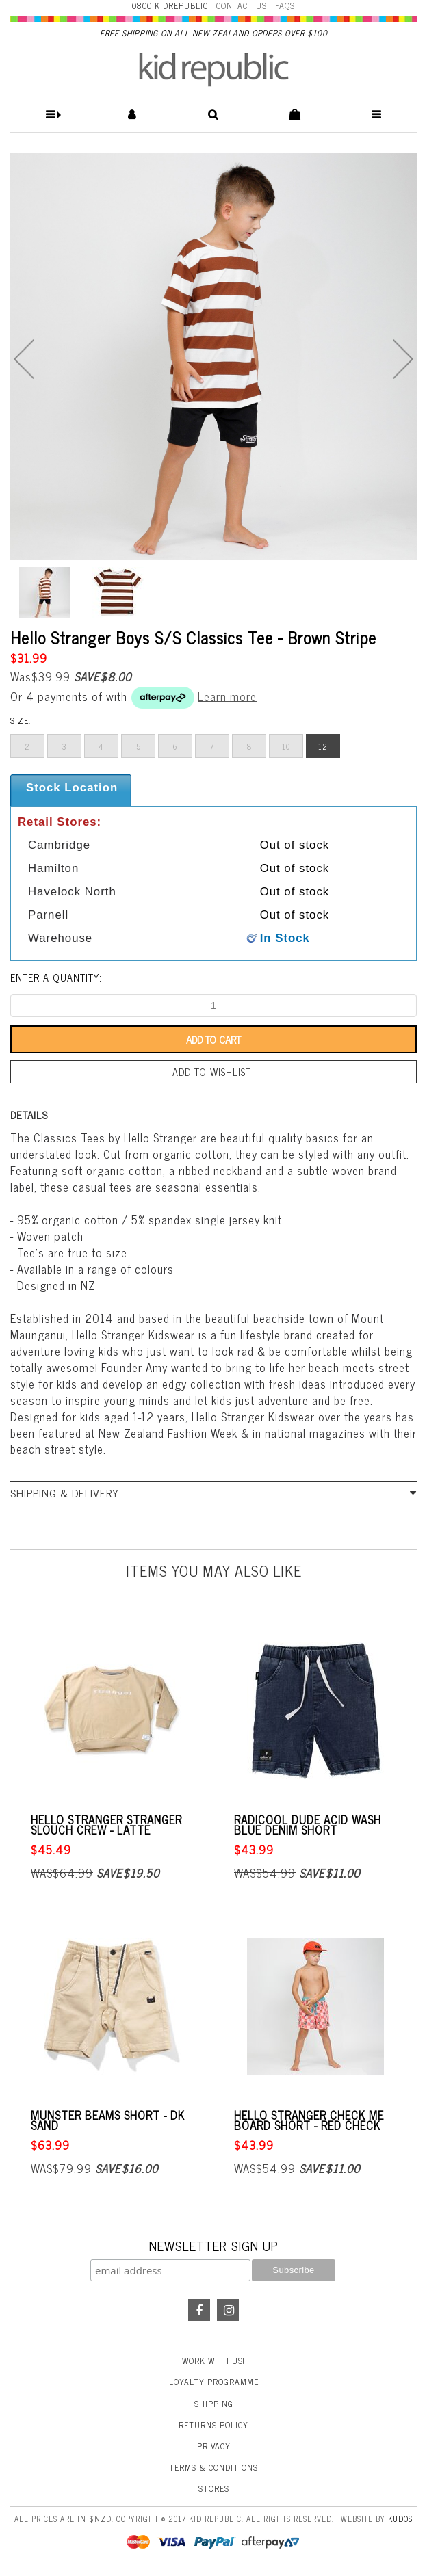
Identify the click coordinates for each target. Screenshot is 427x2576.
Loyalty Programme (214, 2382)
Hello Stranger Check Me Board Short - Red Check (309, 2120)
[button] (51, 114)
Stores (213, 2488)
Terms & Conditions (213, 2467)
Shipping (213, 2403)
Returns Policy (213, 2425)
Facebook (199, 2310)
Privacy (214, 2446)
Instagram (228, 2310)
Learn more (227, 695)
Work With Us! (213, 2360)
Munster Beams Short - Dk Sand (108, 2120)
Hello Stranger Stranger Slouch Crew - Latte (106, 1825)
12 (323, 746)
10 (286, 746)
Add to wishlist (211, 1072)
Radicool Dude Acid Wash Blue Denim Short (307, 1825)
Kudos (400, 2518)
